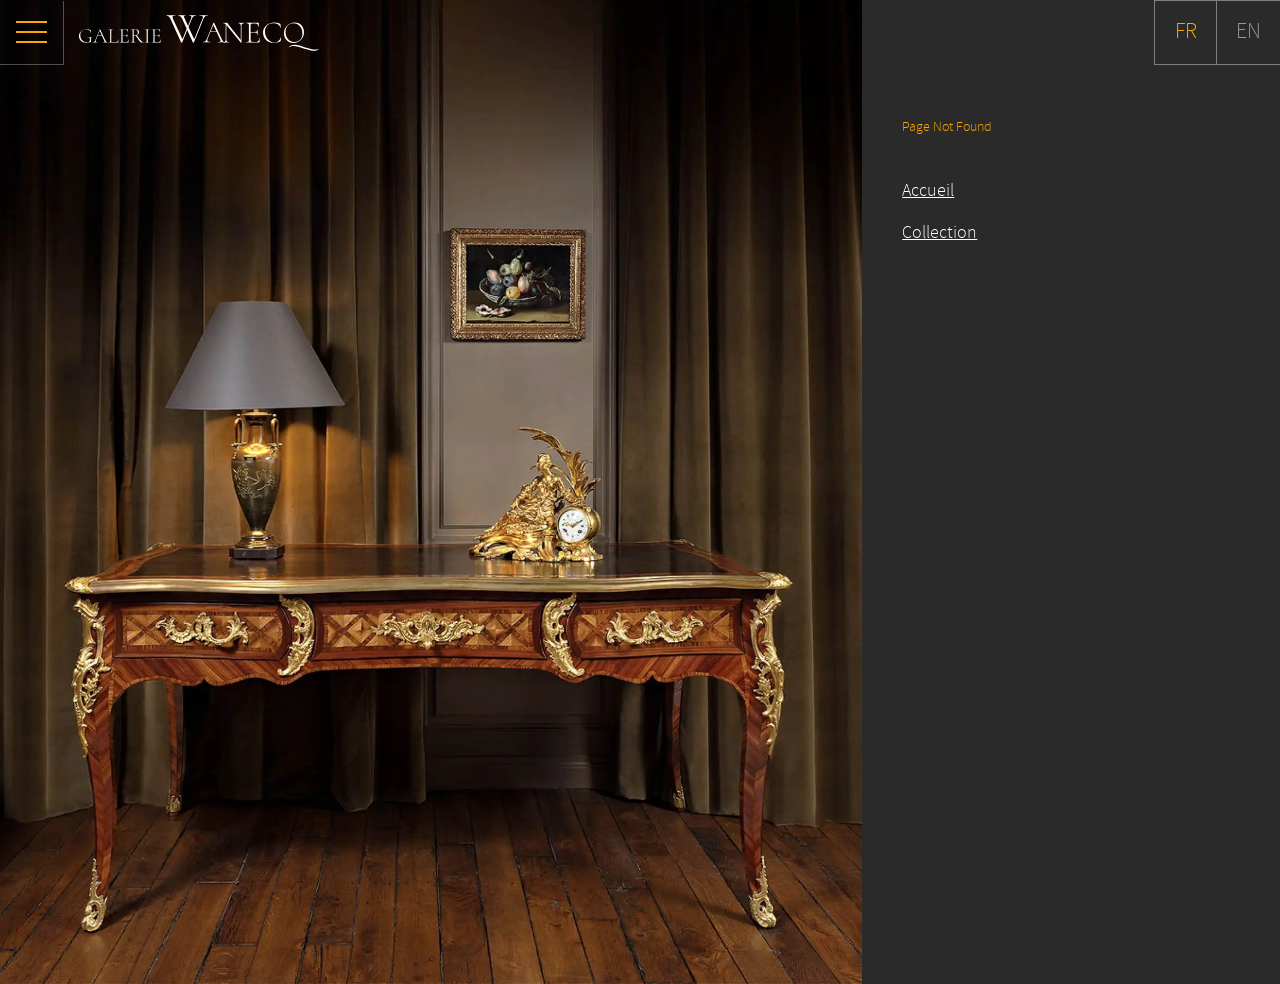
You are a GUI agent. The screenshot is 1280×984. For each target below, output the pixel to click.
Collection (939, 233)
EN (1248, 32)
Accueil (928, 191)
